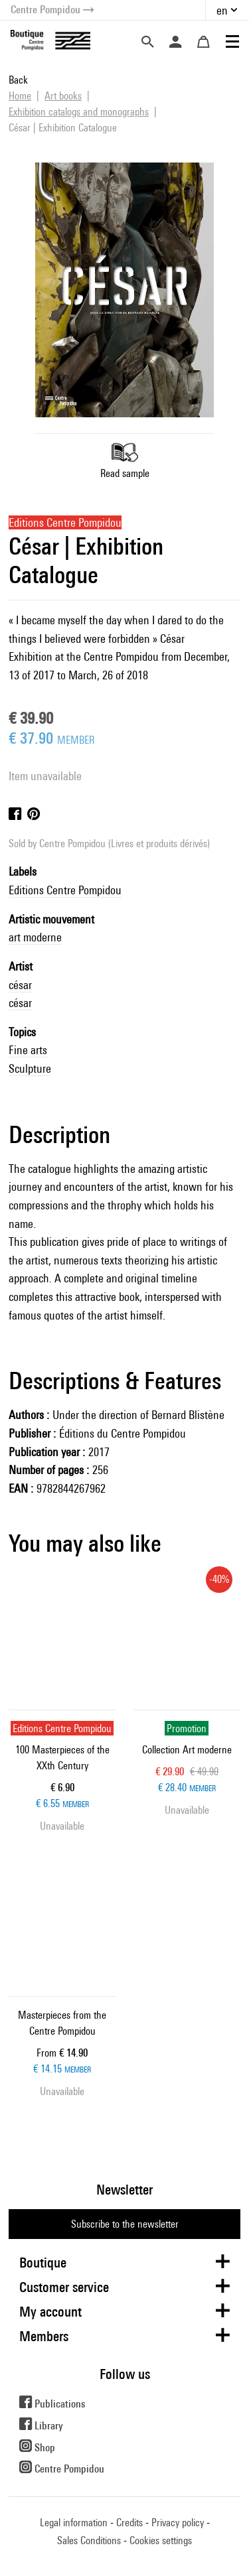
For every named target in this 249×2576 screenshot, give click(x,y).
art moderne (35, 937)
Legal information (74, 2522)
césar (20, 985)
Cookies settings (160, 2540)
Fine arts (28, 1050)
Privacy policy (177, 2522)
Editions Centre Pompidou (65, 890)
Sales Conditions (89, 2540)
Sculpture (30, 1068)
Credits (129, 2522)
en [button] (222, 10)
